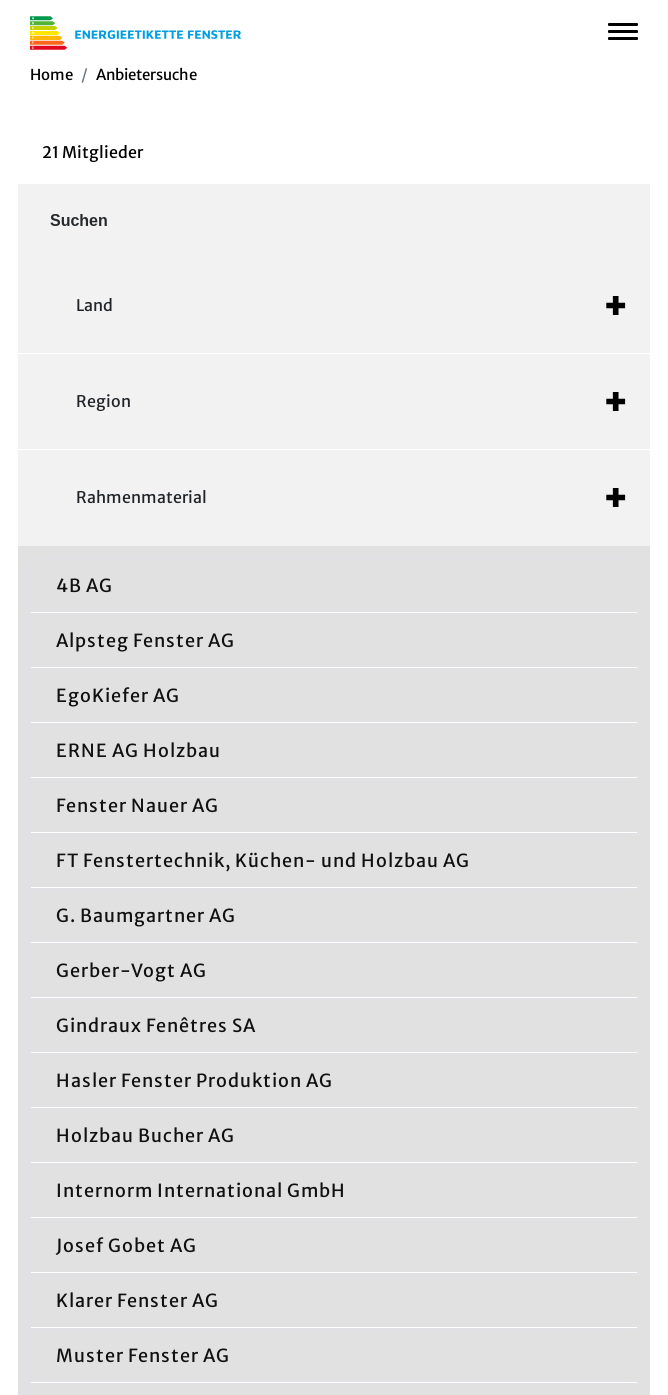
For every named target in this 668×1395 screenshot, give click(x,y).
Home (51, 74)
